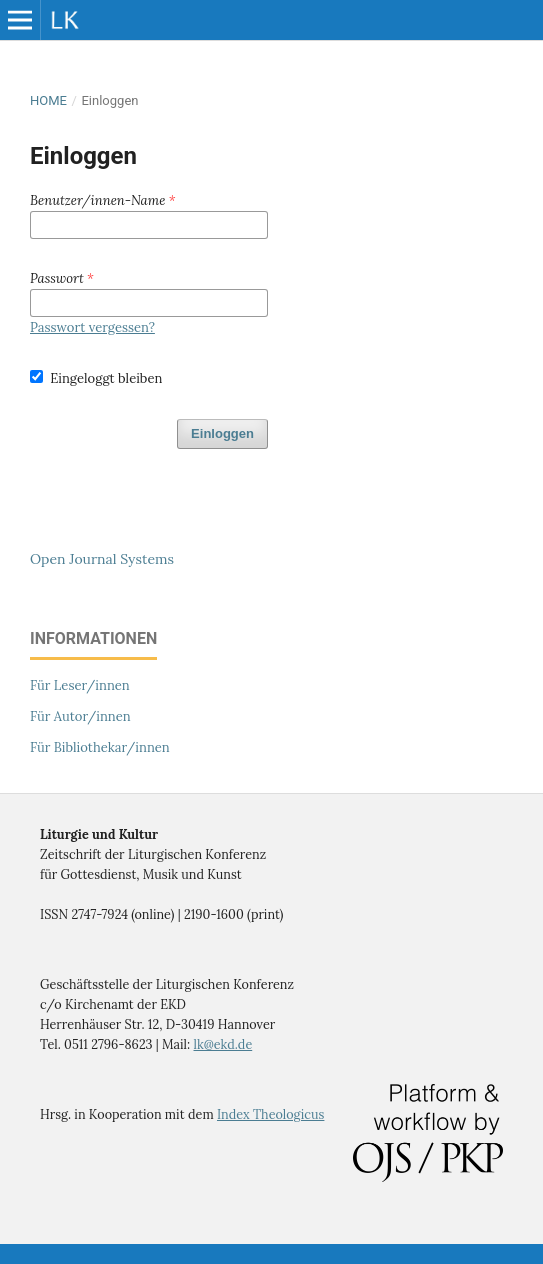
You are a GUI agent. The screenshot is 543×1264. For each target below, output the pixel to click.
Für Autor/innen (80, 716)
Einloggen (222, 433)
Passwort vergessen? (92, 327)
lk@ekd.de (223, 1044)
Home (48, 100)
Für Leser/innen (80, 685)
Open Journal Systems (102, 559)
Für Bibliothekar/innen (100, 747)
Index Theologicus (270, 1114)
